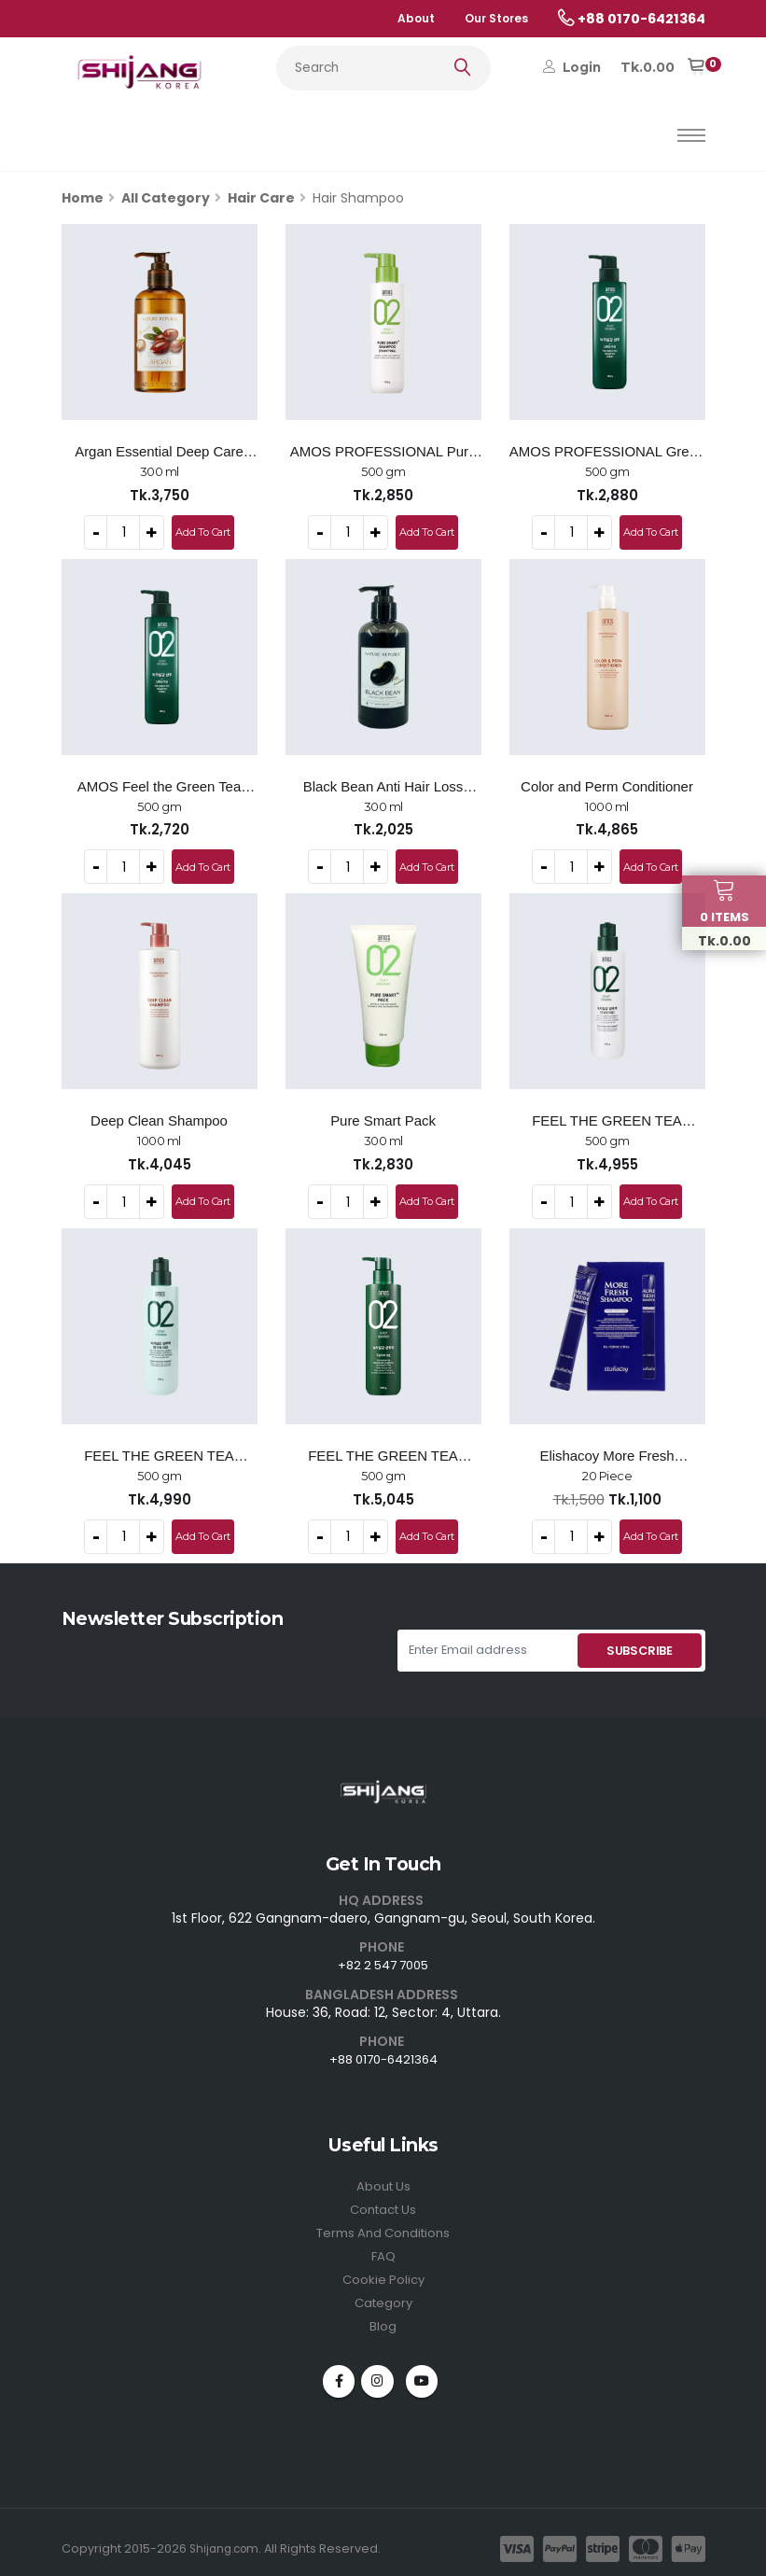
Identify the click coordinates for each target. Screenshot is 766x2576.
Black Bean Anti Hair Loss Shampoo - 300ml (383, 785)
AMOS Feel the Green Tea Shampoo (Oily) (159, 785)
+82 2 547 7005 (383, 1957)
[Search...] (383, 68)
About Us (383, 2176)
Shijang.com (227, 2534)
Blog (383, 2311)
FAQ (383, 2243)
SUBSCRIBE (639, 1643)
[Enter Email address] (486, 1643)
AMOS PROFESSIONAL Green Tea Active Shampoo (606, 452)
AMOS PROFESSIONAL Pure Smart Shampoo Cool (383, 452)
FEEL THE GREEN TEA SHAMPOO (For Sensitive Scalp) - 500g (606, 1118)
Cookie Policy (383, 2266)
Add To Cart (202, 531)
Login (572, 67)
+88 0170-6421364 (383, 2050)
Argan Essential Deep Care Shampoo (159, 452)
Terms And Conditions (383, 2221)
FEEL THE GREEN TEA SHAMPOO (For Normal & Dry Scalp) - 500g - (159, 1451)
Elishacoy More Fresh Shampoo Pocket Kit (606, 1451)
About (416, 18)
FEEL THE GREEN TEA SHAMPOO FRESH (383, 1451)
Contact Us (383, 2199)
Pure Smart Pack (383, 1117)
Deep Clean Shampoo (159, 1117)
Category (383, 2288)
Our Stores (496, 18)
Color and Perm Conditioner (607, 784)
